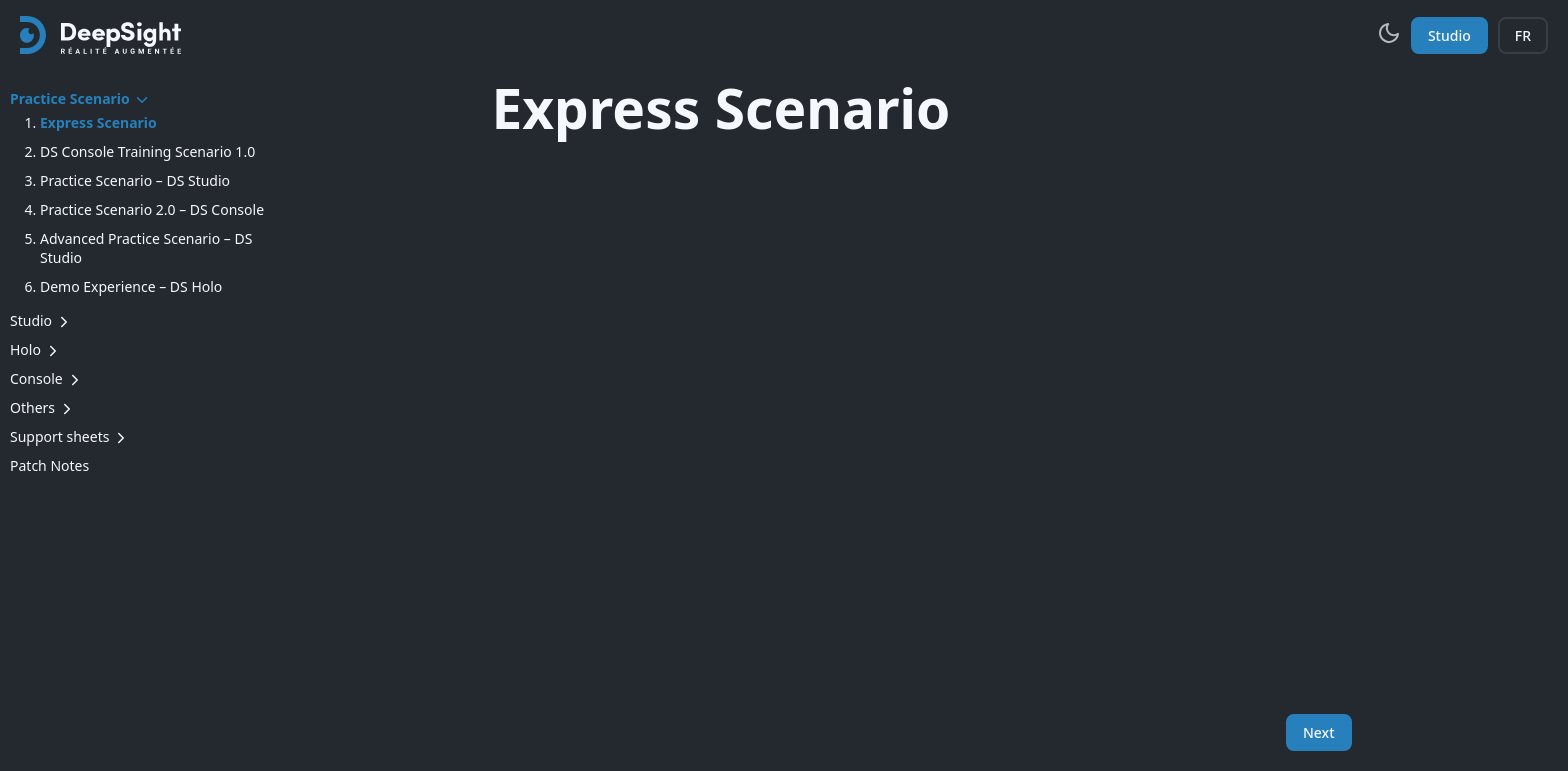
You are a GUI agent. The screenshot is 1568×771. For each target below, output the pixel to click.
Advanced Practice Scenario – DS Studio (146, 248)
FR (1523, 35)
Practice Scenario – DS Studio (135, 180)
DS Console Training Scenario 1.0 (147, 151)
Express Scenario (98, 122)
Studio (1449, 35)
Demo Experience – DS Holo (131, 286)
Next (1319, 732)
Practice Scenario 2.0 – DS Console (152, 209)
